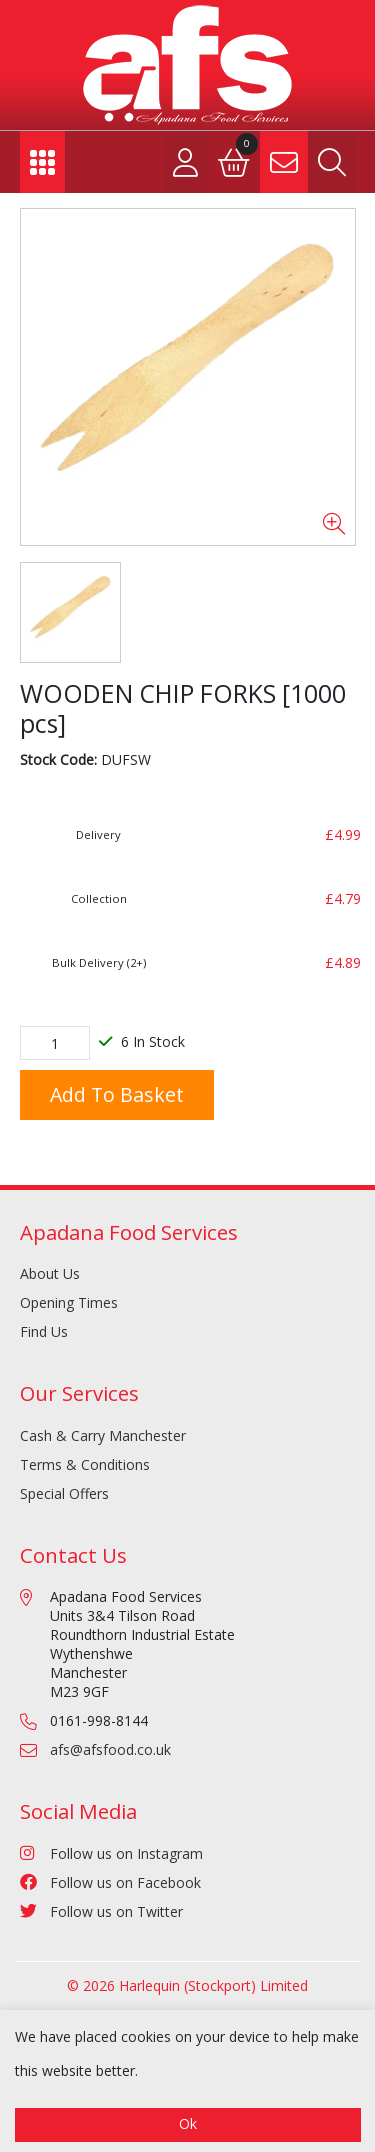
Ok (188, 2123)
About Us (50, 1273)
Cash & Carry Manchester (103, 1435)
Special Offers (64, 1493)
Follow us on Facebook (110, 1882)
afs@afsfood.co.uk (110, 1749)
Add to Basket (117, 1094)
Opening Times (69, 1302)
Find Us (44, 1331)
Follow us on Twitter (101, 1911)
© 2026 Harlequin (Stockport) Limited (187, 1985)
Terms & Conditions (85, 1464)
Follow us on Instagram (111, 1853)
